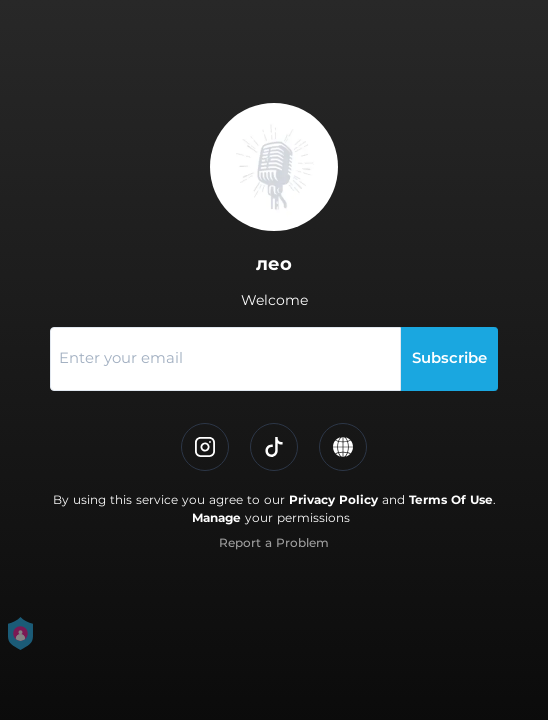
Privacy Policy (333, 499)
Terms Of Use (451, 499)
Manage (216, 517)
